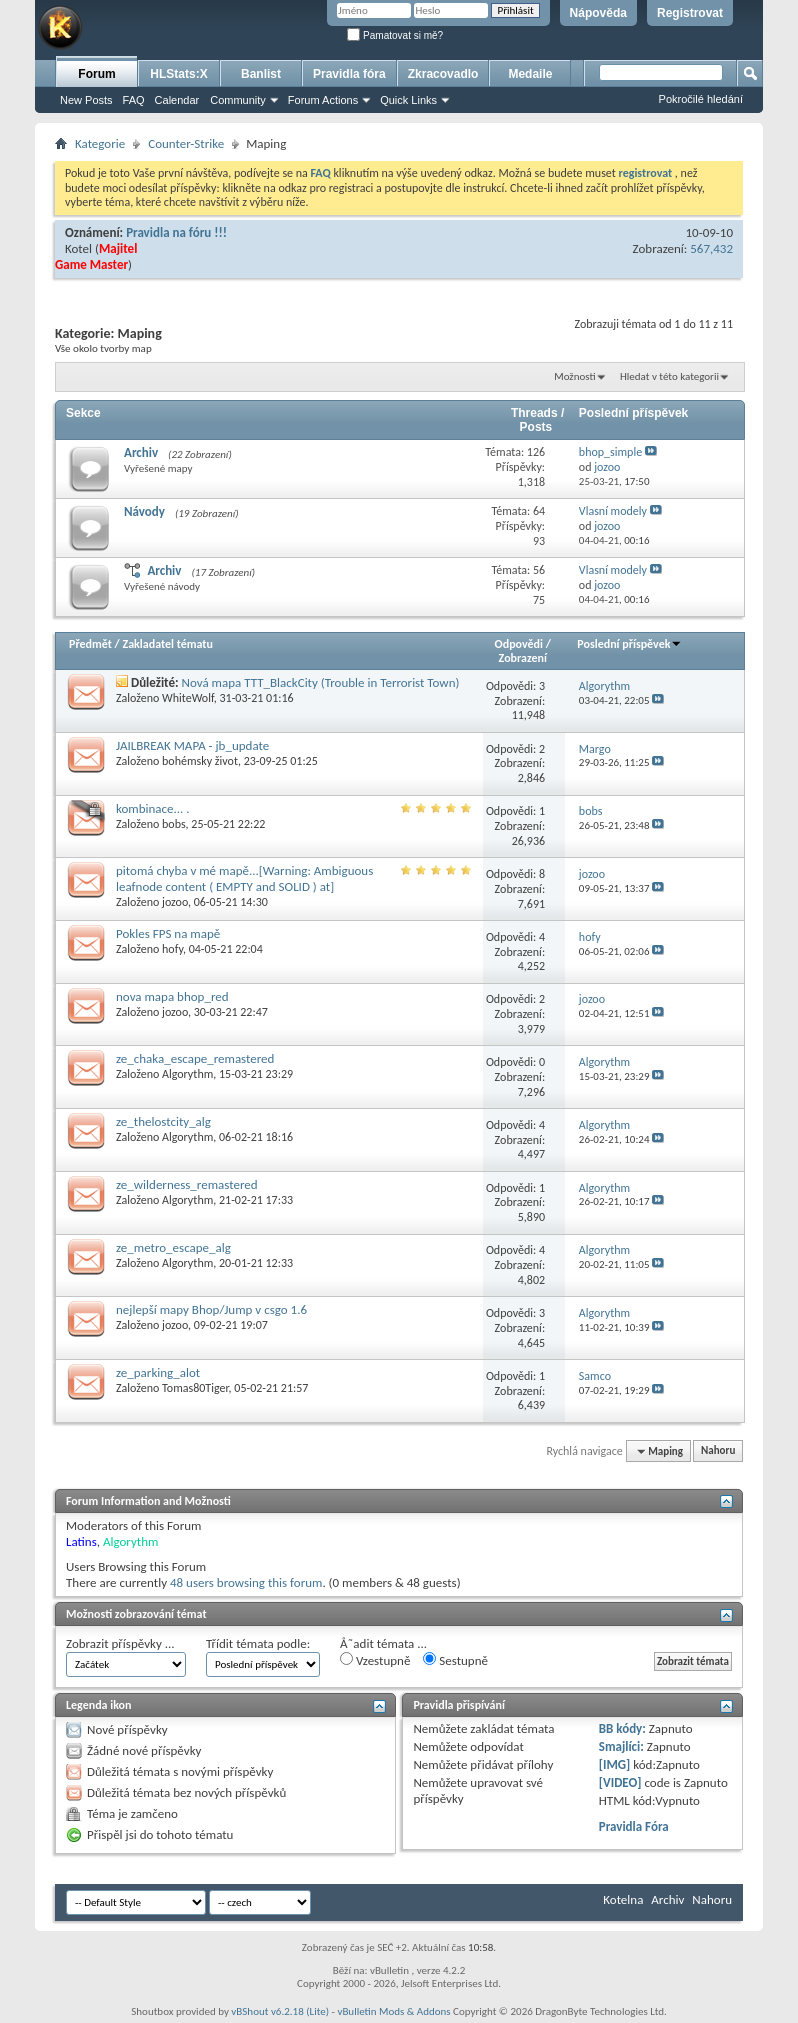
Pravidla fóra (349, 74)
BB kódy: (622, 1728)
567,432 (711, 248)
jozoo (175, 902)
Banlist (261, 74)
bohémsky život (200, 761)
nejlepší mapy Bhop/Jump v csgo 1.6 (211, 1309)
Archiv (141, 452)
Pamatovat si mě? (395, 35)
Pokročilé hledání (701, 99)
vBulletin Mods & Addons (393, 2011)
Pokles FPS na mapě (168, 933)
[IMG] (615, 1764)
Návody (144, 511)
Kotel (78, 248)
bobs (174, 824)
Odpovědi (519, 644)
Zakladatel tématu (167, 644)
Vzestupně (375, 1660)
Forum (96, 74)
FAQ (134, 100)
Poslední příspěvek (629, 644)
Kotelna (623, 1899)
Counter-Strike (186, 143)
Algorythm (187, 1074)
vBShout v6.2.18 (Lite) (280, 2011)
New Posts (86, 100)
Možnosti (574, 376)
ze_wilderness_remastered (187, 1184)
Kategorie (100, 143)
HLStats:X (178, 74)
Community (238, 100)
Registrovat (690, 13)
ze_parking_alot (158, 1372)
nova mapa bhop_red (172, 996)
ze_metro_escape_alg (173, 1247)
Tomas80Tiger (195, 1388)
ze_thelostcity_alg (163, 1121)
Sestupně (455, 1660)
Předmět (90, 644)
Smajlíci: (621, 1746)
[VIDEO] (620, 1782)
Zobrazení (523, 658)
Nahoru (718, 1451)
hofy (172, 949)
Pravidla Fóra (634, 1826)
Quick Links (408, 100)
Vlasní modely (613, 511)
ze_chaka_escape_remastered (195, 1058)
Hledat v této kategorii (669, 376)
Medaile (530, 74)
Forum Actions (323, 100)
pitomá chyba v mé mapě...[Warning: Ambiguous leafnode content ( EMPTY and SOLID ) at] (244, 878)
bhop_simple (610, 452)
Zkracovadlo (443, 74)
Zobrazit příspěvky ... (120, 1643)
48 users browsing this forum (246, 1582)
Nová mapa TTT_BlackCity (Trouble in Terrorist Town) (321, 682)
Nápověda (598, 13)
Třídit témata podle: (258, 1643)
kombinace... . (153, 808)
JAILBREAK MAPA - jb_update (192, 745)
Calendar (177, 100)
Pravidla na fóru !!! (176, 232)
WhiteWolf (188, 698)
